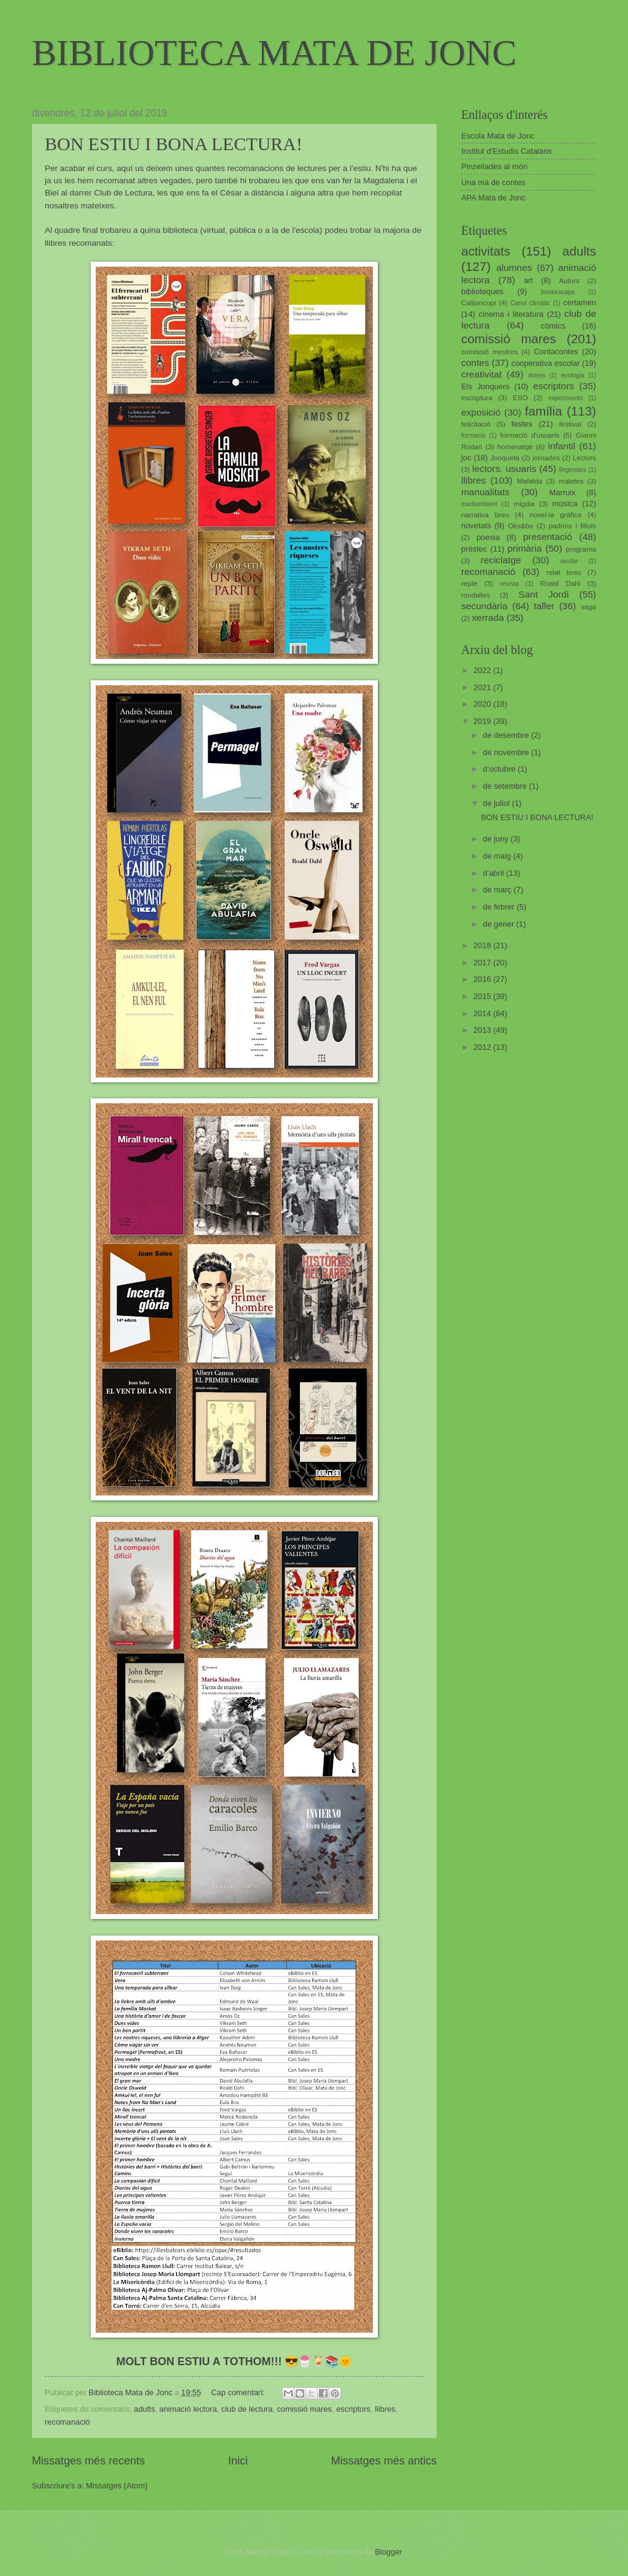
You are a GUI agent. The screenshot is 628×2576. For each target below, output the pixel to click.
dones (536, 375)
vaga (588, 606)
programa (580, 549)
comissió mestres (489, 351)
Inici (238, 2461)
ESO (520, 397)
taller (544, 606)
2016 (483, 979)
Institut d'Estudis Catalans (506, 151)
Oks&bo (520, 526)
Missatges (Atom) (116, 2485)
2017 (483, 962)
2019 (483, 721)
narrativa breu (485, 515)
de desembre (507, 735)
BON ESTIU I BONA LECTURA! (173, 144)
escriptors (353, 2409)
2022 (483, 670)
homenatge (515, 446)
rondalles (475, 595)
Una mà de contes (493, 182)
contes (475, 362)
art (528, 280)
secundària (484, 606)
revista (509, 583)
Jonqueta (504, 458)
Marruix (563, 492)
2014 (483, 1013)
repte (469, 583)
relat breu (563, 572)
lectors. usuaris (504, 468)
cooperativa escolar (545, 363)
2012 (483, 1047)
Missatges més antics (384, 2461)
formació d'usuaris (530, 435)
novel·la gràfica (555, 515)
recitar (569, 561)
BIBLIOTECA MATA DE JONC (274, 52)
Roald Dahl (560, 583)
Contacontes (556, 351)
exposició (480, 412)
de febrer (499, 906)
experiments (565, 398)
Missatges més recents (88, 2461)
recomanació (67, 2421)
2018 (483, 945)
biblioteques (482, 291)
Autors (569, 280)
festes (521, 423)
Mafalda (529, 481)
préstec (474, 548)
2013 (483, 1030)
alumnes (514, 267)
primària (524, 548)
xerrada (488, 617)
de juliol (497, 803)
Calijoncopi (478, 302)
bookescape (558, 292)
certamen (579, 302)
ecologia (572, 375)
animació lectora (188, 2409)
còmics (553, 325)
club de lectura (247, 2409)
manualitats (485, 492)
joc (466, 457)
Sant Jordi (543, 594)
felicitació (476, 424)
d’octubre (500, 768)
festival (570, 424)
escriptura (476, 397)
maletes (571, 481)
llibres (385, 2409)
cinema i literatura (511, 314)
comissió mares (304, 2409)
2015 (483, 996)
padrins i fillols (572, 526)
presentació (547, 536)
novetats (476, 525)
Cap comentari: (239, 2392)
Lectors (584, 458)
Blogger (388, 2551)
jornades (545, 458)
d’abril (494, 873)
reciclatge (500, 560)
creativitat (481, 374)
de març (498, 889)
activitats (485, 251)
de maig (498, 856)
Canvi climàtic (530, 303)
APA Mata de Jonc (493, 197)
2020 (483, 704)
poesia (488, 537)
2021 (483, 687)
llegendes (572, 469)
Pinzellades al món (494, 166)
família (543, 411)
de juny (496, 838)
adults (144, 2409)
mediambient (479, 504)
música (565, 503)
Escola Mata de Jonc (498, 135)
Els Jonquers (485, 386)
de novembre (507, 752)
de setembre (506, 786)
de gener (499, 924)
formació (473, 435)
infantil (562, 446)
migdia (524, 503)
